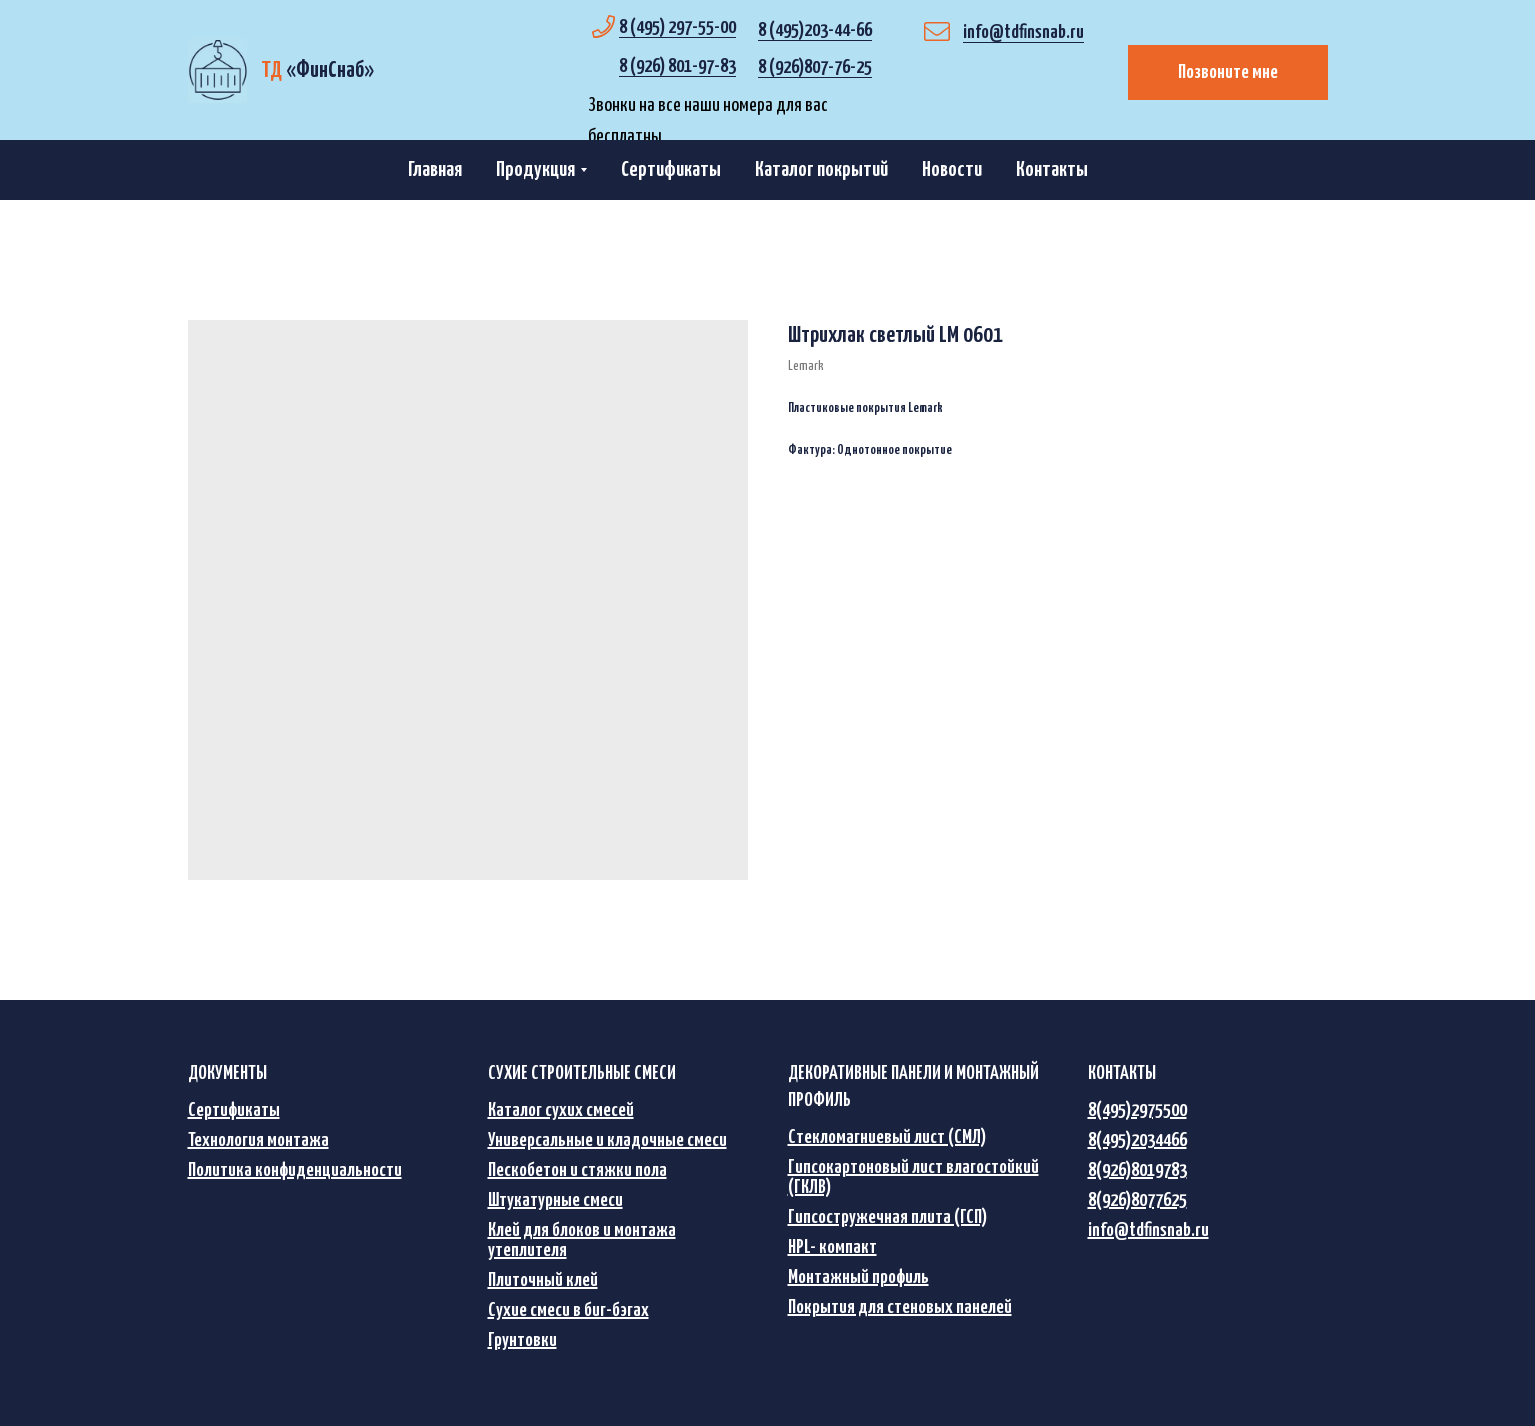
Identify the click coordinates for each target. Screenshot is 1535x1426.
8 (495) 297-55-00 (677, 27)
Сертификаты (671, 170)
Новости (952, 170)
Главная (435, 170)
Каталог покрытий (821, 170)
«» (317, 70)
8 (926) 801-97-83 (677, 66)
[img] (217, 70)
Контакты (1052, 170)
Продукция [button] (535, 170)
